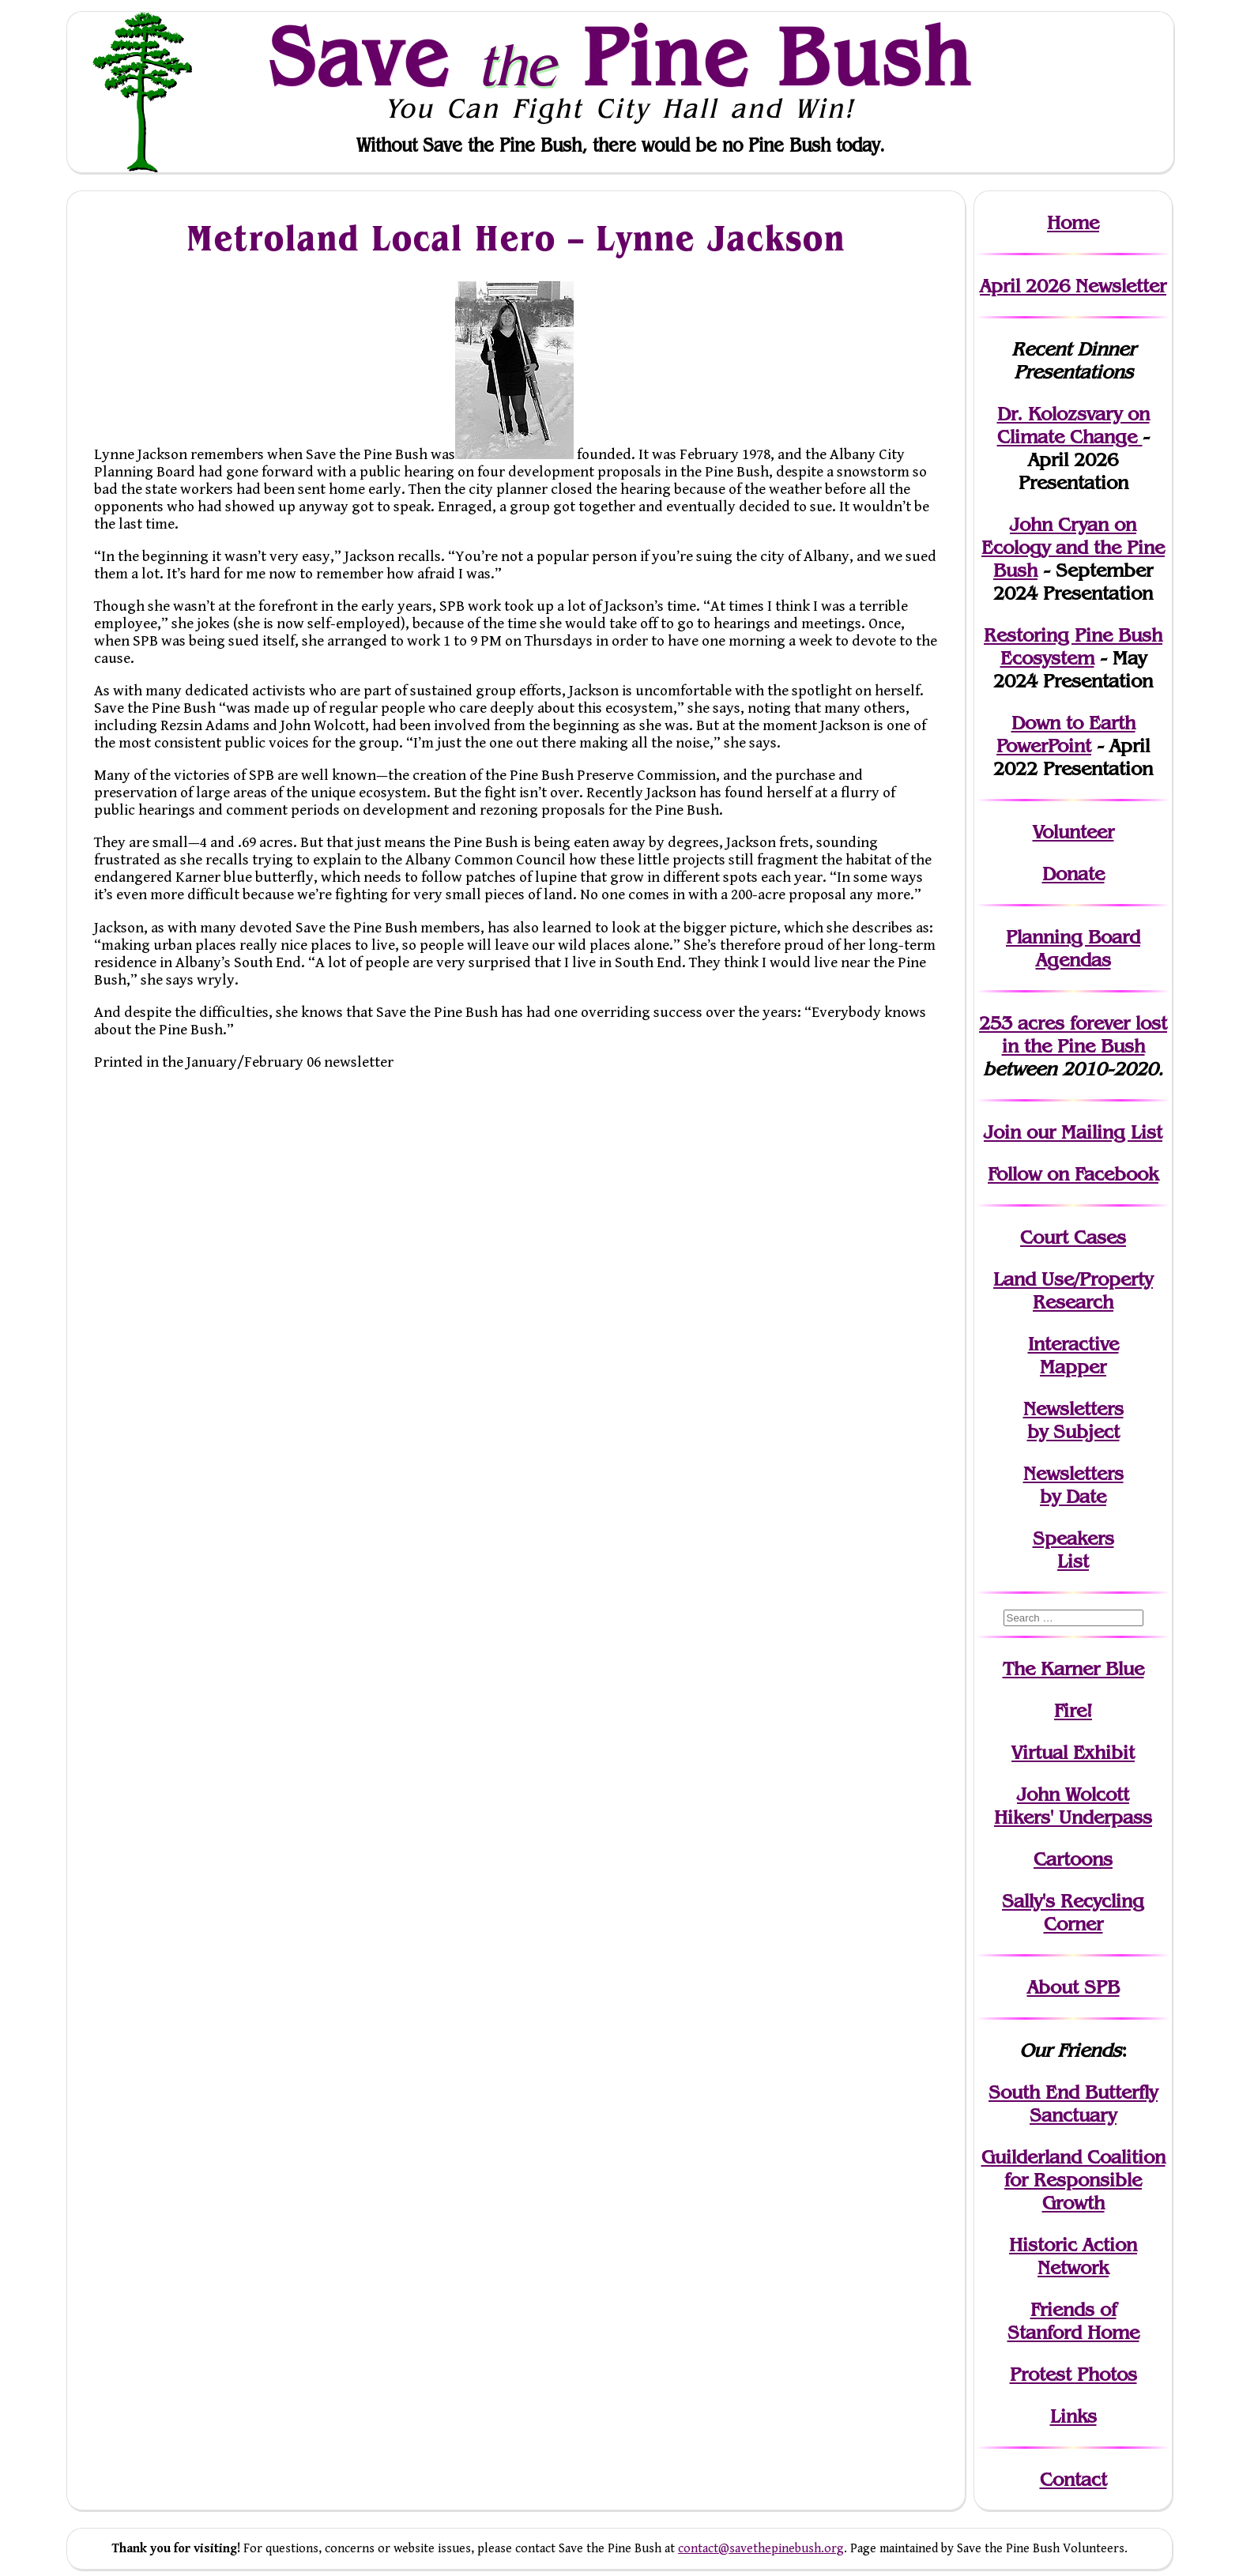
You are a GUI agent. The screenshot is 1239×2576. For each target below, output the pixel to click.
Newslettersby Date (1073, 1485)
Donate (1073, 873)
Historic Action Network (1073, 2256)
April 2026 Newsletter (1073, 285)
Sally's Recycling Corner (1073, 1912)
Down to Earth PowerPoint (1065, 734)
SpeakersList (1073, 1549)
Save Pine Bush (620, 56)
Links (1073, 2416)
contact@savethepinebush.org (761, 2548)
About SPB (1073, 1986)
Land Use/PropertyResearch (1073, 1290)
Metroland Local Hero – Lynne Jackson (515, 237)
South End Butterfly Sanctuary (1073, 2103)
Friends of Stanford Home (1073, 2321)
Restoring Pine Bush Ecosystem (1073, 646)
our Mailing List (1091, 1131)
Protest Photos (1073, 2374)
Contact (1073, 2479)
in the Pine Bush (1085, 1034)
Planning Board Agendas (1073, 948)
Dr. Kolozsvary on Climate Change (1073, 425)
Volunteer (1073, 831)
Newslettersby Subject (1073, 1420)
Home (1073, 222)
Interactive (1073, 1343)
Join (1002, 1131)
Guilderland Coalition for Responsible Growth (1073, 2179)
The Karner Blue (1073, 1668)
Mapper (1073, 1366)
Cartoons (1073, 1858)
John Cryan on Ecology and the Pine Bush (1073, 547)
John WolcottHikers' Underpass (1073, 1805)
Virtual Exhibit (1073, 1752)
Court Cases (1073, 1237)
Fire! (1073, 1710)
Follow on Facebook (1073, 1173)
